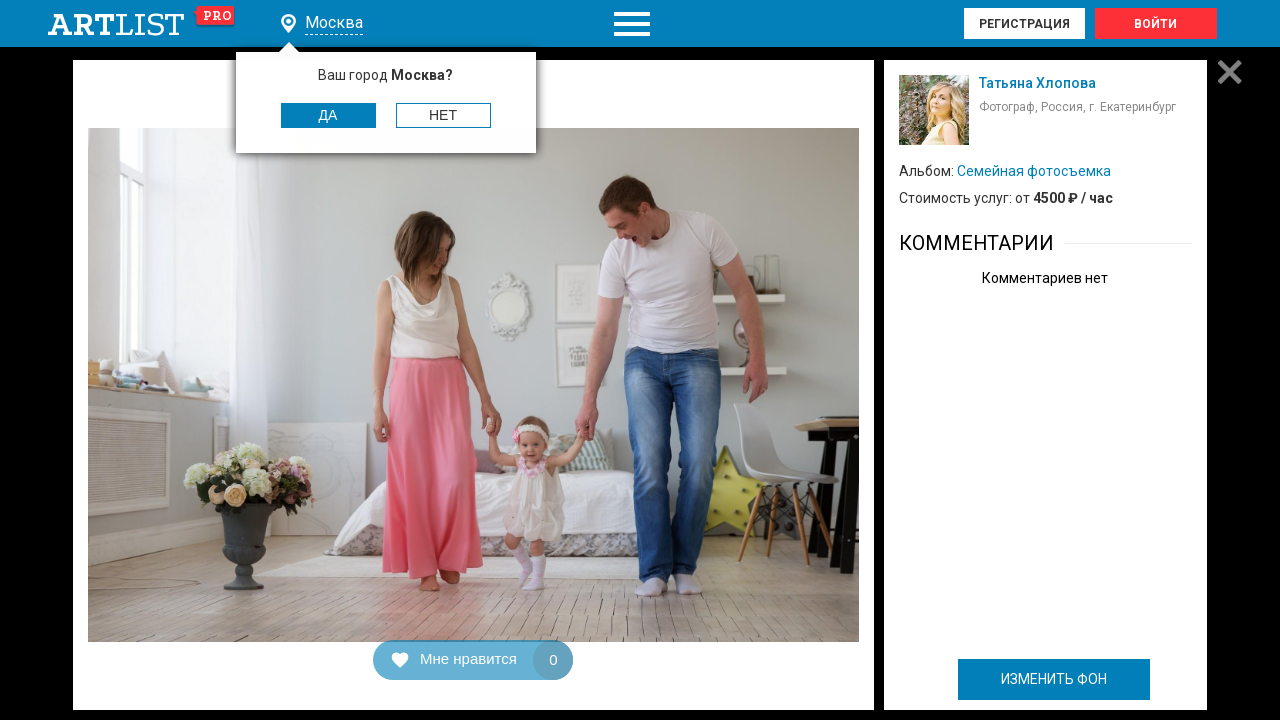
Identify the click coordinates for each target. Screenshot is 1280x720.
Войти (1155, 24)
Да (328, 115)
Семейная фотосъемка (1034, 171)
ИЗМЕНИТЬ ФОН (1054, 679)
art (141, 24)
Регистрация (1024, 24)
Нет (443, 115)
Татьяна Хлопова (1037, 83)
